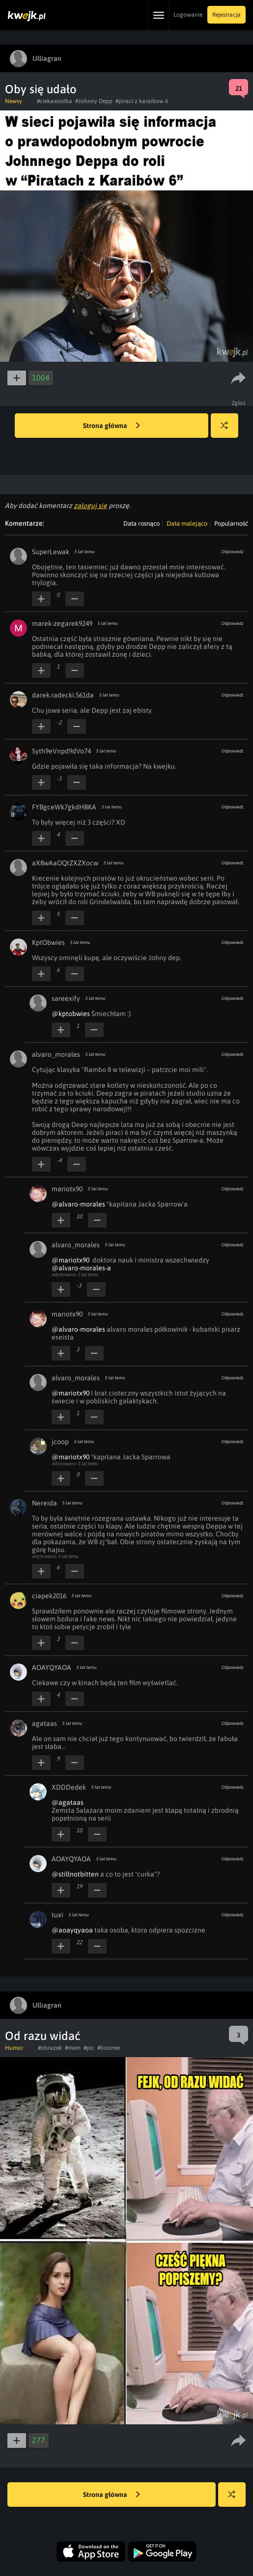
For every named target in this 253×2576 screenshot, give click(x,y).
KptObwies (48, 942)
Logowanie (187, 14)
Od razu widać (43, 2035)
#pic (89, 2047)
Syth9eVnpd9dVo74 (61, 751)
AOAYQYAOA (51, 1667)
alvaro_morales (56, 1054)
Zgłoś (239, 403)
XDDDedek (69, 1787)
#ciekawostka (54, 101)
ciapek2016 (49, 1596)
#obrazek (50, 2047)
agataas (44, 1723)
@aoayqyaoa (72, 1930)
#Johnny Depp (93, 101)
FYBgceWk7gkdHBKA (64, 807)
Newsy (13, 101)
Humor (14, 2047)
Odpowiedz (232, 551)
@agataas (68, 1802)
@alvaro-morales (78, 1204)
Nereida (44, 1503)
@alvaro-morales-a (81, 1268)
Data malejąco (187, 523)
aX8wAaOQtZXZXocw (65, 863)
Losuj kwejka (228, 430)
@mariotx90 (70, 1260)
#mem (73, 2047)
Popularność (231, 523)
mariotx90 (67, 1189)
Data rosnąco (141, 523)
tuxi (57, 1915)
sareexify (66, 998)
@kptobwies (71, 1014)
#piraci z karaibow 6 (141, 101)
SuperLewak (50, 552)
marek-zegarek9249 (62, 623)
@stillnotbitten (75, 1874)
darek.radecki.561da (63, 695)
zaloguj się (90, 506)
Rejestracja (226, 14)
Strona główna (111, 426)
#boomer (108, 2047)
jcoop (60, 1442)
